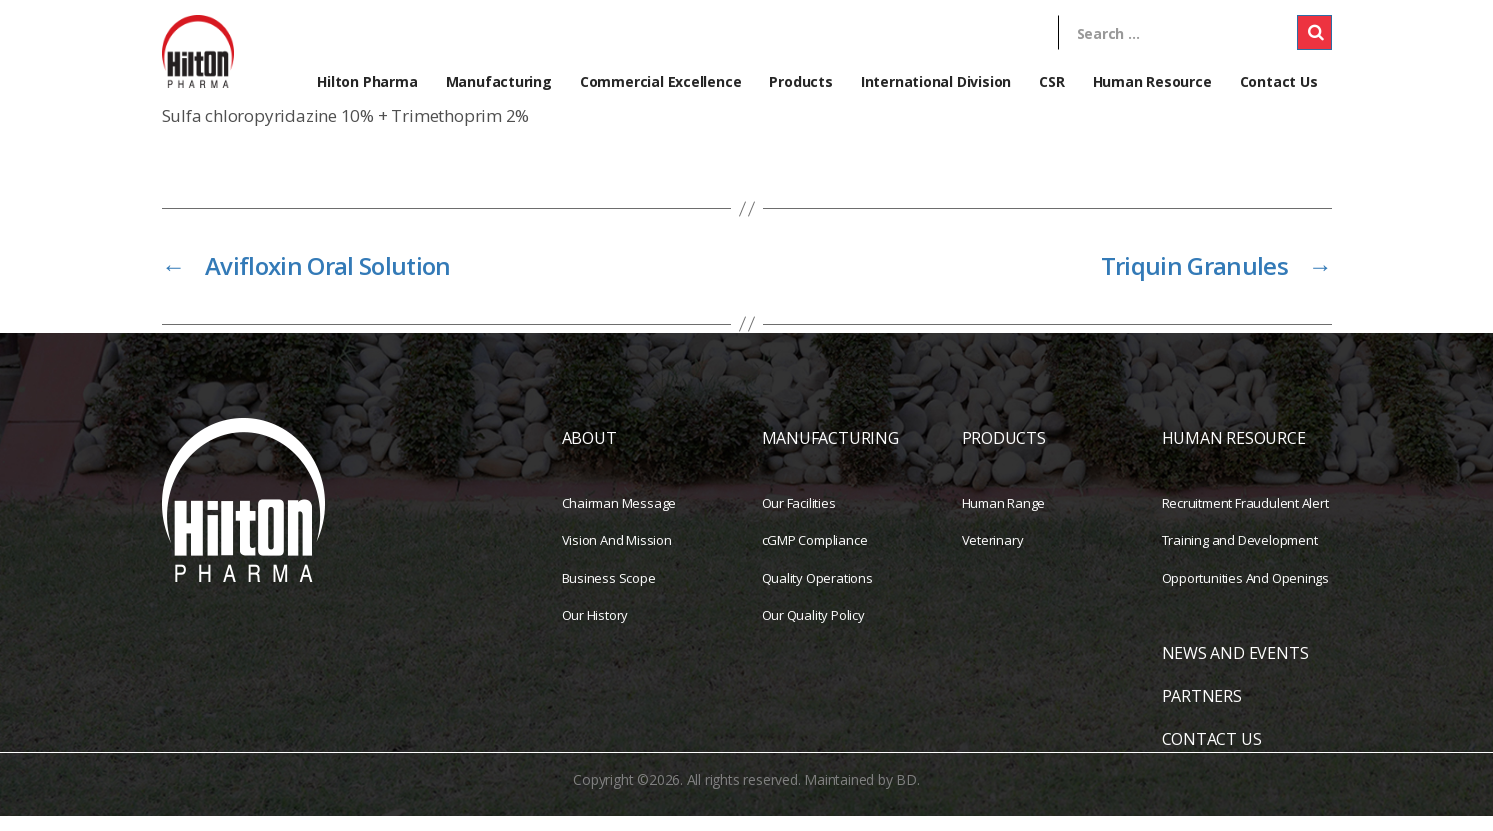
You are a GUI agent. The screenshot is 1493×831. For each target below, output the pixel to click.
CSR (1051, 81)
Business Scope (609, 592)
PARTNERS (1202, 711)
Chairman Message (619, 517)
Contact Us (1279, 81)
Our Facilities (799, 517)
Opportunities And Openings (1246, 592)
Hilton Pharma (367, 81)
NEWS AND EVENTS (1235, 668)
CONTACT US (1212, 754)
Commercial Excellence (661, 81)
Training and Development (1240, 555)
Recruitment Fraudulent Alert (1245, 517)
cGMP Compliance (815, 555)
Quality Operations (817, 592)
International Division (936, 81)
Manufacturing (499, 81)
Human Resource (1152, 81)
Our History (595, 630)
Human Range (1004, 517)
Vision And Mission (617, 555)
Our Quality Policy (813, 630)
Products (800, 81)
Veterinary (993, 555)
